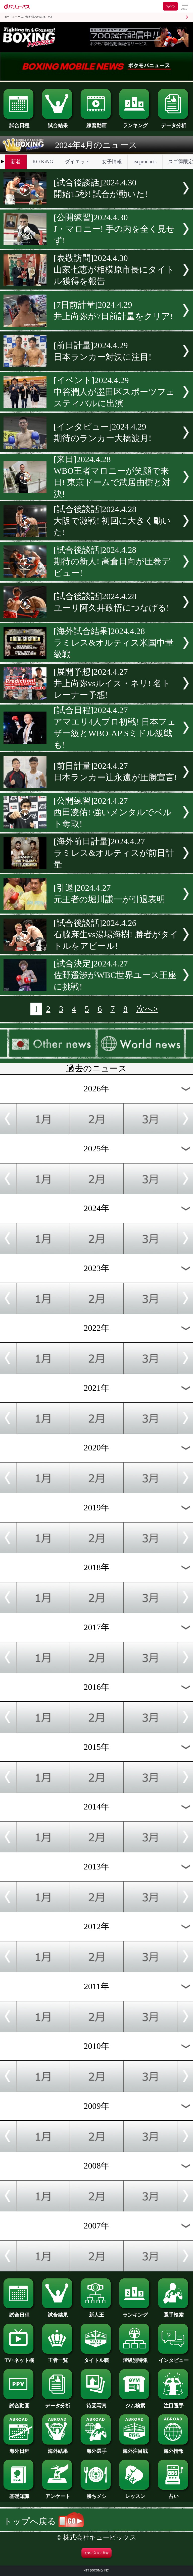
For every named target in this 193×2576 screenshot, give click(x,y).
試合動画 (19, 2403)
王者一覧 (57, 2357)
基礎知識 (19, 2493)
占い (173, 2493)
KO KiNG (42, 161)
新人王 (96, 2312)
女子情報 (112, 161)
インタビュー (173, 2357)
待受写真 (96, 2403)
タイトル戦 (96, 2357)
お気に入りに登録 (96, 2553)
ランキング (135, 123)
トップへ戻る (44, 2521)
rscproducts (145, 161)
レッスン (135, 2493)
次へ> (147, 1009)
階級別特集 (135, 2357)
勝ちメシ (96, 2493)
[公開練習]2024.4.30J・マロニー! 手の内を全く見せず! (114, 229)
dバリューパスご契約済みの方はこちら (29, 17)
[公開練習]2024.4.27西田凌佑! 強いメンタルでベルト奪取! (113, 812)
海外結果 (57, 2448)
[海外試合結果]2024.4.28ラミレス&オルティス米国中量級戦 (114, 642)
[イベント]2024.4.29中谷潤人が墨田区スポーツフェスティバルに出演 (114, 392)
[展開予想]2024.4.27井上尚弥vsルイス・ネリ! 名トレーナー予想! (112, 683)
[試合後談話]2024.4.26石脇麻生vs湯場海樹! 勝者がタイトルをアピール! (116, 934)
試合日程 (19, 123)
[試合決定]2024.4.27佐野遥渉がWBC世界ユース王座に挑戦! (115, 975)
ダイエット (77, 161)
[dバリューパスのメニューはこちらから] (184, 7)
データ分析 (173, 123)
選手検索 (173, 2312)
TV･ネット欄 (19, 2357)
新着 (16, 161)
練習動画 (96, 123)
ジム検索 (135, 2403)
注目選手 (173, 2403)
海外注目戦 (135, 2448)
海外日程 (19, 2448)
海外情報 (173, 2448)
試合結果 (57, 123)
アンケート (57, 2493)
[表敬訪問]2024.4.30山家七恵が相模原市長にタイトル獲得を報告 (114, 269)
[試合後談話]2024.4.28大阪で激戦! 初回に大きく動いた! (112, 521)
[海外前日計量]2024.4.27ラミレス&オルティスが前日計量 (114, 853)
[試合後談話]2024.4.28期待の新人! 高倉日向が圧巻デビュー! (112, 561)
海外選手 (96, 2448)
